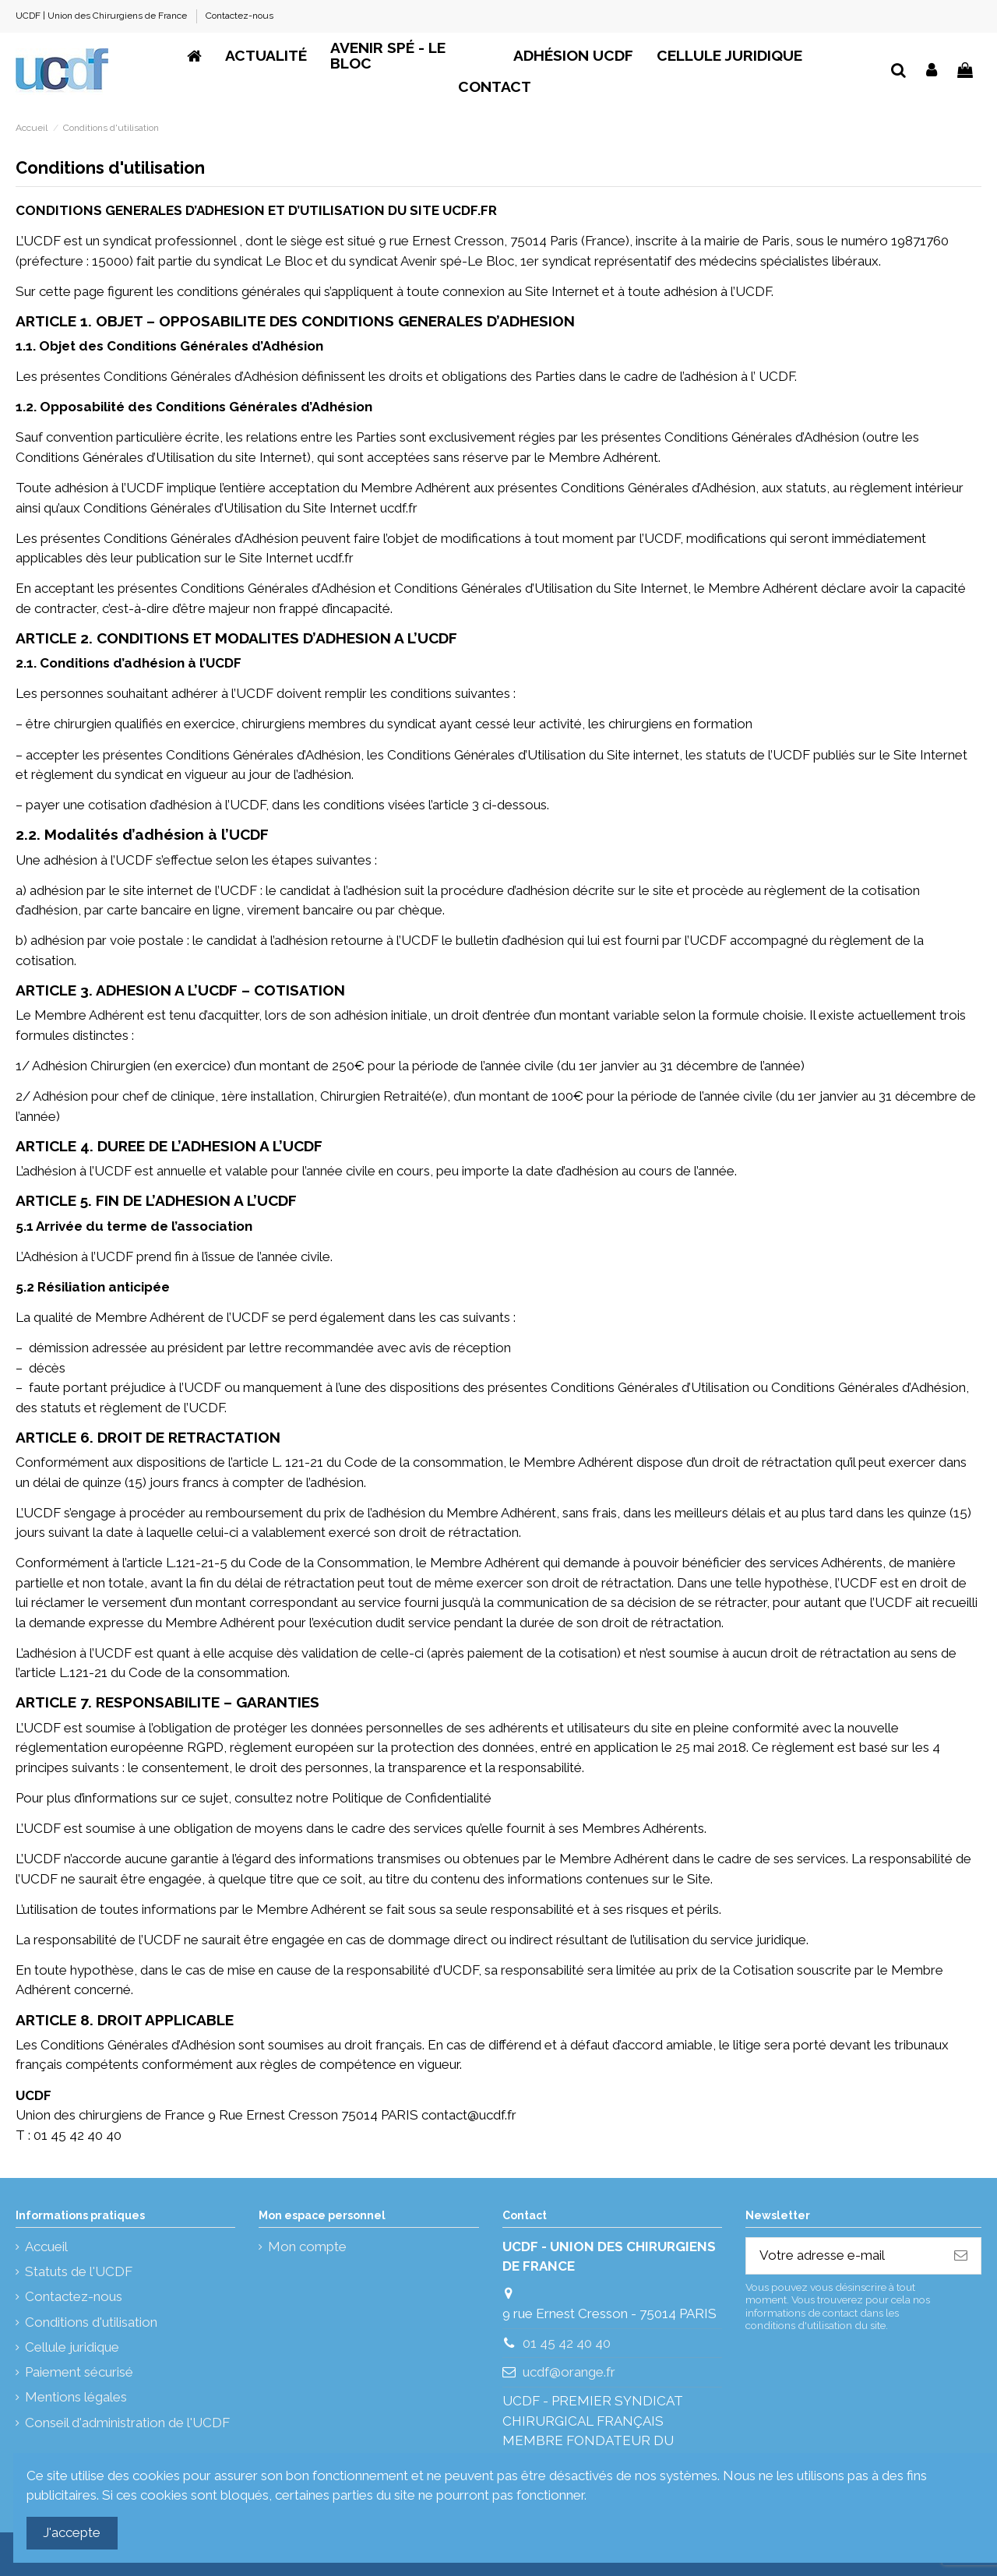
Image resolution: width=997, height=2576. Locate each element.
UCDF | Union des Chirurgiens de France (102, 15)
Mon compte (307, 2246)
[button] (573, 56)
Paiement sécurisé (79, 2372)
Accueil (46, 2246)
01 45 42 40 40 (567, 2343)
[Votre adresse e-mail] (843, 2256)
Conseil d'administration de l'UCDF (127, 2422)
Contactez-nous (239, 15)
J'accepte (71, 2532)
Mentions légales (76, 2397)
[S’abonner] (961, 2256)
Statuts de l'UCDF (78, 2271)
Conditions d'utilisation (91, 2322)
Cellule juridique (72, 2347)
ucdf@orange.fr (569, 2372)
